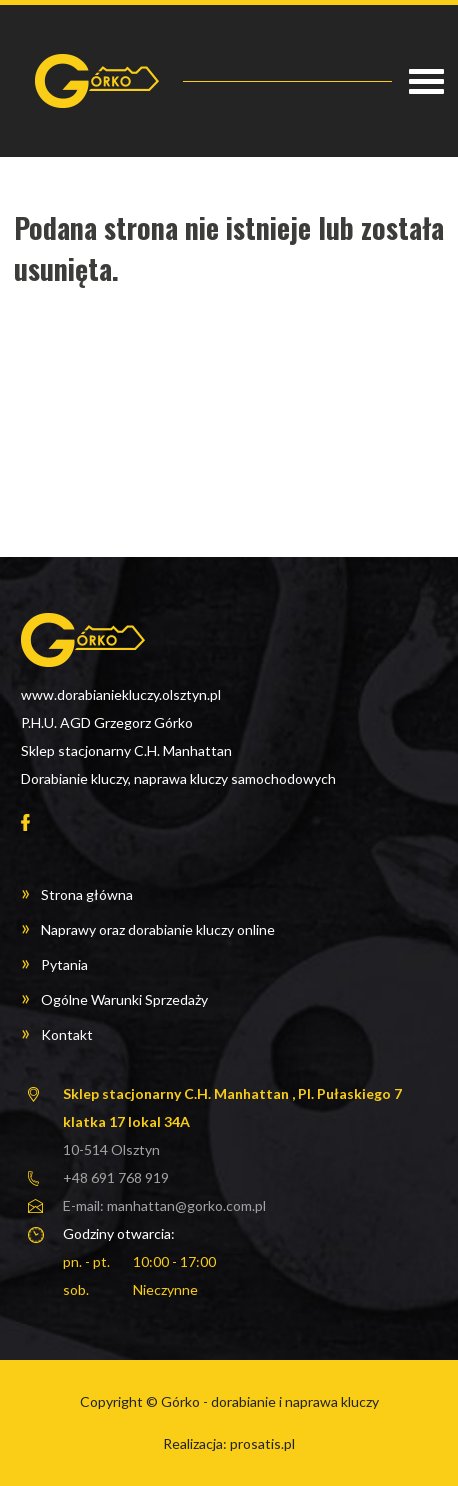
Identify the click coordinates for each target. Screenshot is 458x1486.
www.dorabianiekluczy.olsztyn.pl (121, 694)
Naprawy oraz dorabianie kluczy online (158, 929)
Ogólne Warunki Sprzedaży (124, 999)
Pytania (64, 964)
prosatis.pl (262, 1443)
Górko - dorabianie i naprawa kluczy (270, 1401)
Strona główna (87, 894)
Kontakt (67, 1034)
